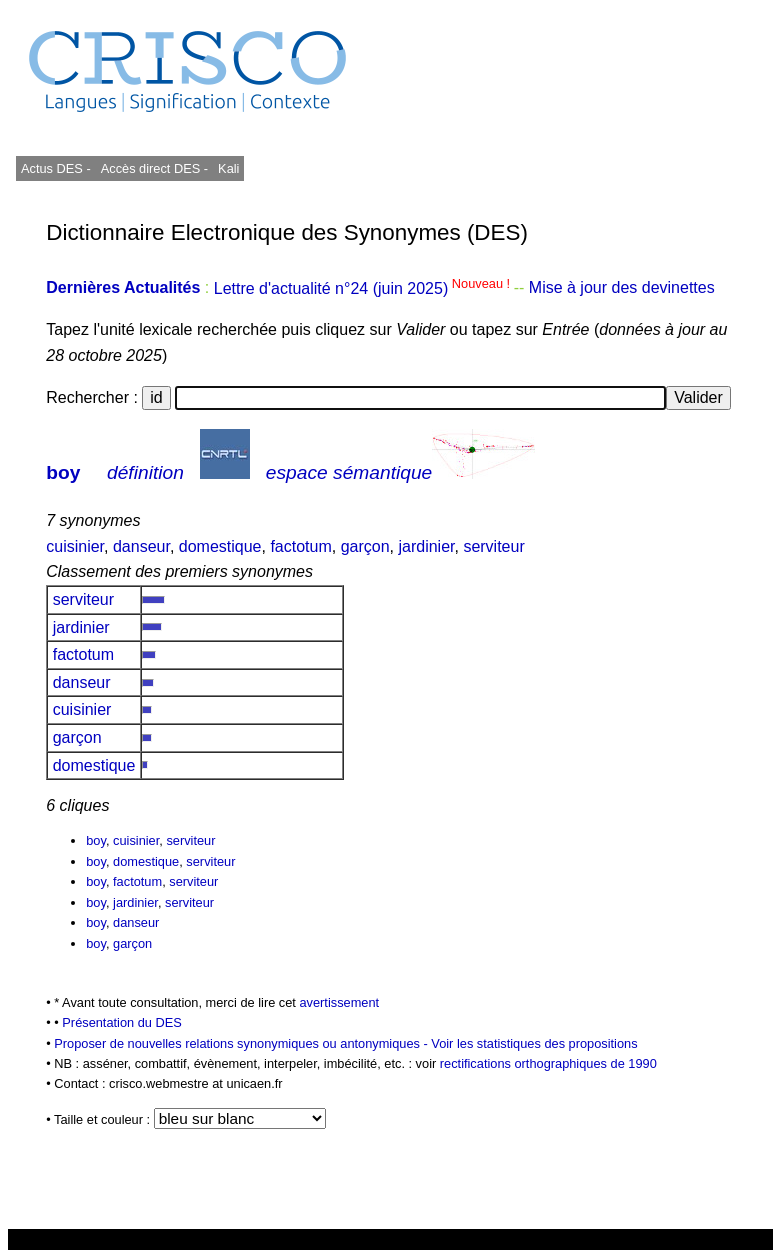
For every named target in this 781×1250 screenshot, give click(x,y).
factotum (300, 546)
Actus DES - (56, 168)
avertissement (339, 1002)
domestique (220, 546)
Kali (228, 168)
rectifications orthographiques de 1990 (548, 1063)
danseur (141, 546)
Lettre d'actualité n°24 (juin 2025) (364, 288)
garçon (365, 546)
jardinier (426, 546)
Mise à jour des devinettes (622, 288)
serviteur (493, 546)
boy (63, 472)
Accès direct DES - (154, 168)
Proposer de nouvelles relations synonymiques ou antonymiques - (242, 1043)
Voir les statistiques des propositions (534, 1043)
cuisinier (75, 546)
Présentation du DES (122, 1022)
